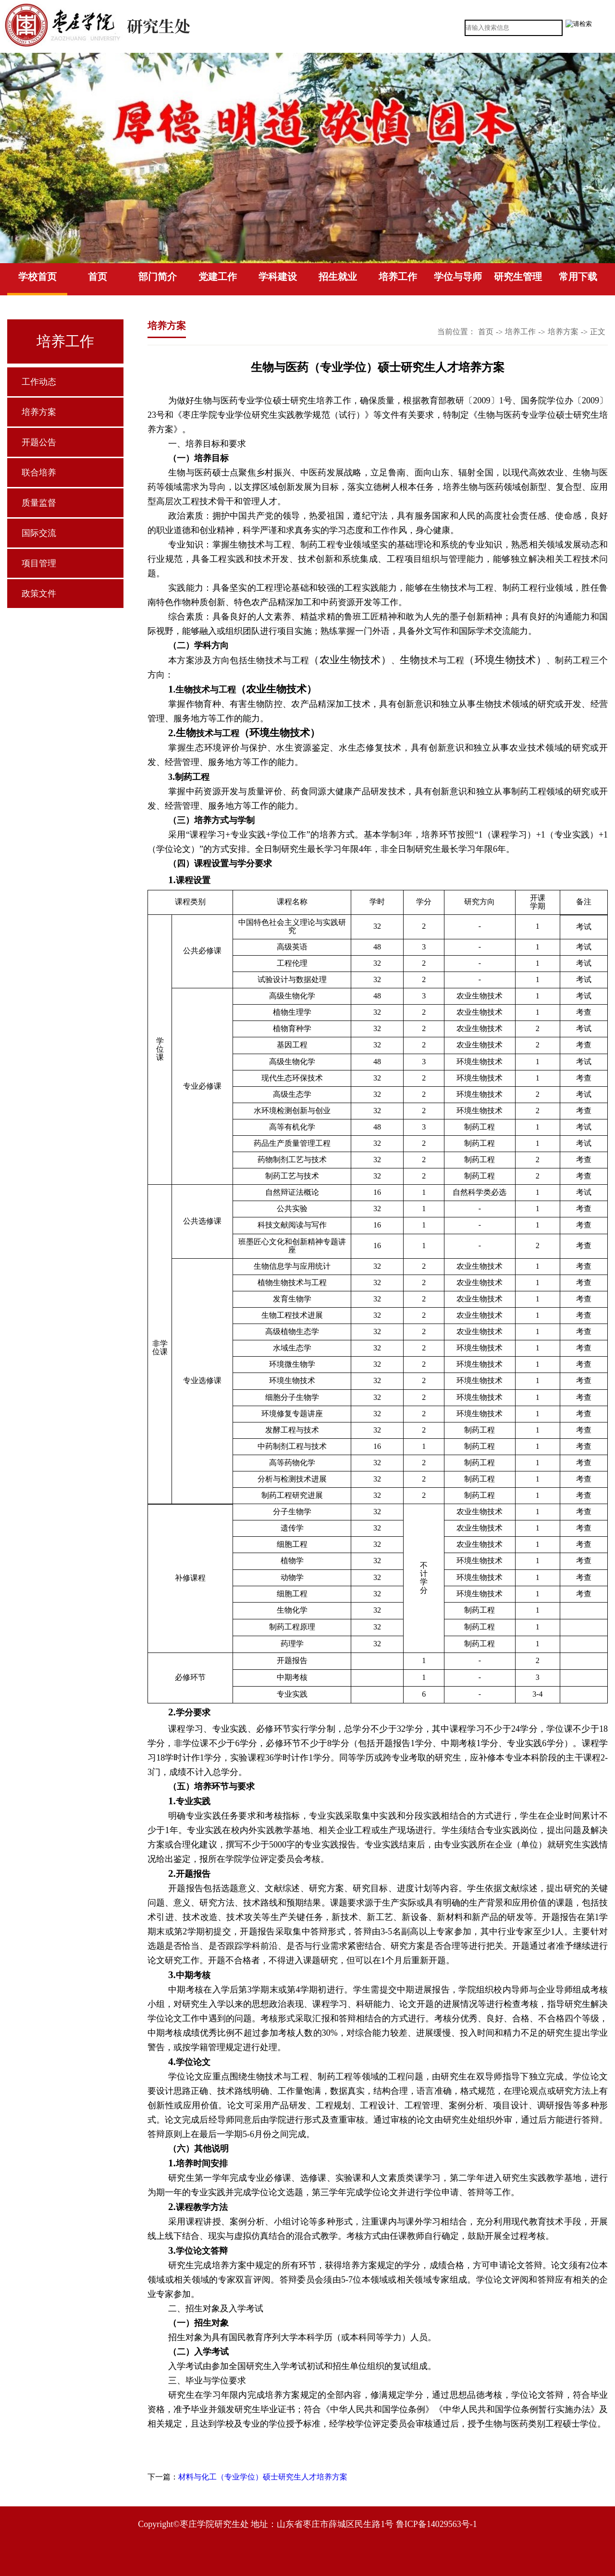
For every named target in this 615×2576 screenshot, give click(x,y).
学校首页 (37, 276)
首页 (97, 276)
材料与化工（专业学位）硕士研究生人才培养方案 (262, 2477)
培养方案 (39, 412)
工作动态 (39, 382)
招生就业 (338, 276)
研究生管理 (518, 276)
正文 (597, 332)
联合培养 (39, 472)
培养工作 (398, 276)
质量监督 (39, 503)
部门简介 (157, 276)
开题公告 (39, 442)
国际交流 (39, 533)
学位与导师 (458, 276)
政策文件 (39, 593)
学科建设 (277, 276)
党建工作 (217, 276)
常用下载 (578, 276)
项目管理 (39, 563)
